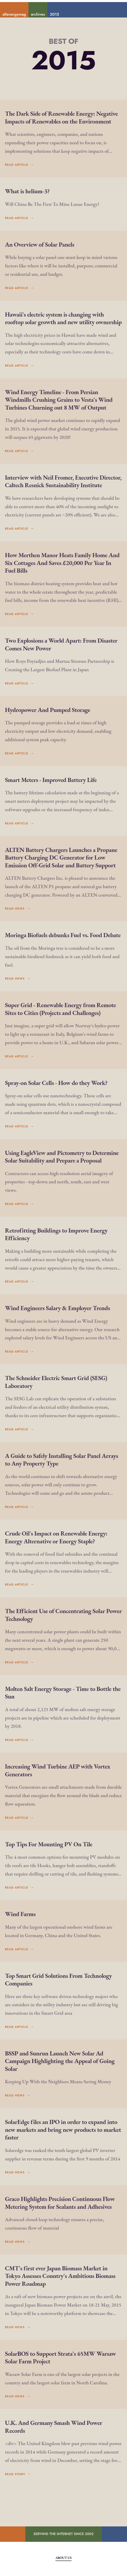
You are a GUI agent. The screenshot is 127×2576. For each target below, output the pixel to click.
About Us (63, 2557)
